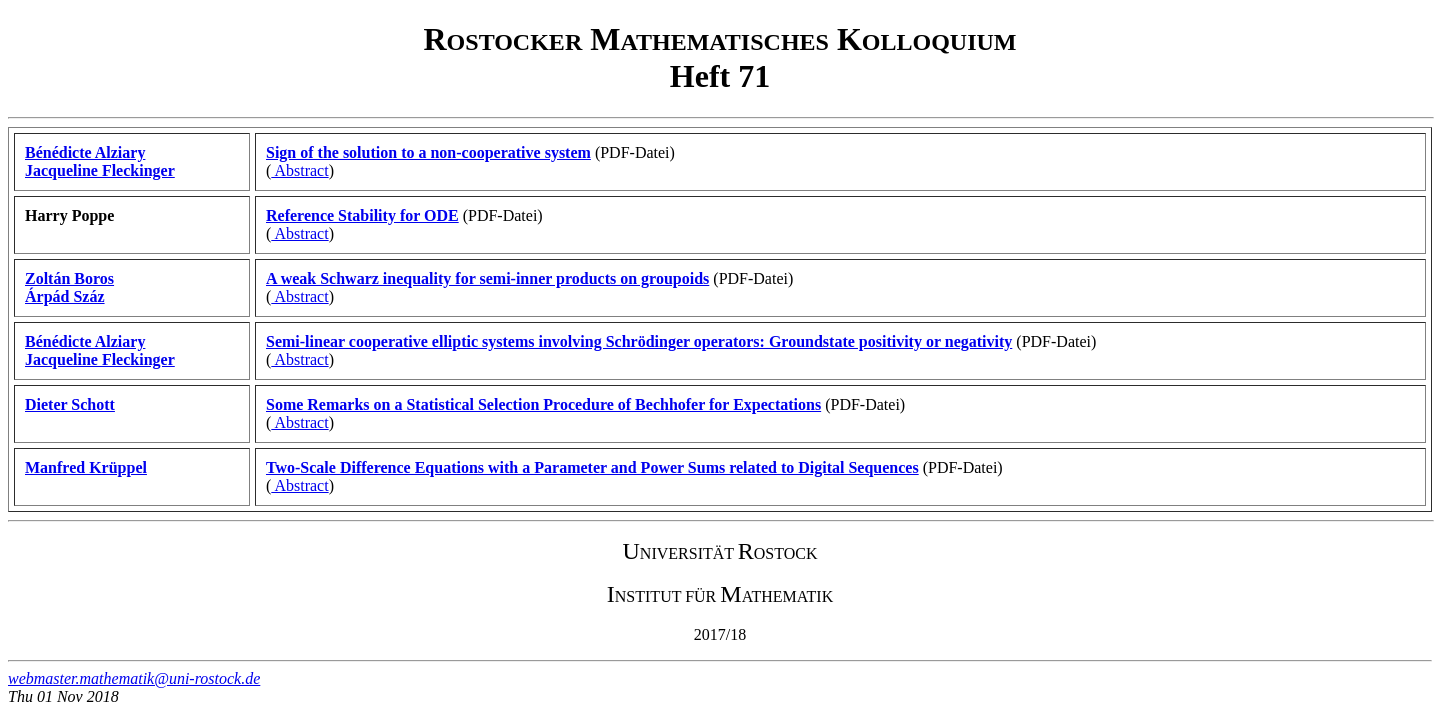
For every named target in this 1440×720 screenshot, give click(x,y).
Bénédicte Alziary (85, 152)
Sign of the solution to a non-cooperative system (428, 152)
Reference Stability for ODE (362, 215)
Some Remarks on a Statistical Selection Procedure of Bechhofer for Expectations (543, 404)
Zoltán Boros (69, 278)
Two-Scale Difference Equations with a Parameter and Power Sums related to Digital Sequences (592, 467)
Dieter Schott (70, 404)
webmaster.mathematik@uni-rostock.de (134, 678)
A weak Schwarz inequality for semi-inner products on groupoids (487, 278)
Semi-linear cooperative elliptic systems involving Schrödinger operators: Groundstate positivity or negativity (639, 341)
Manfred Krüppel (86, 467)
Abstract (299, 170)
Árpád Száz (65, 296)
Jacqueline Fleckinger (100, 170)
